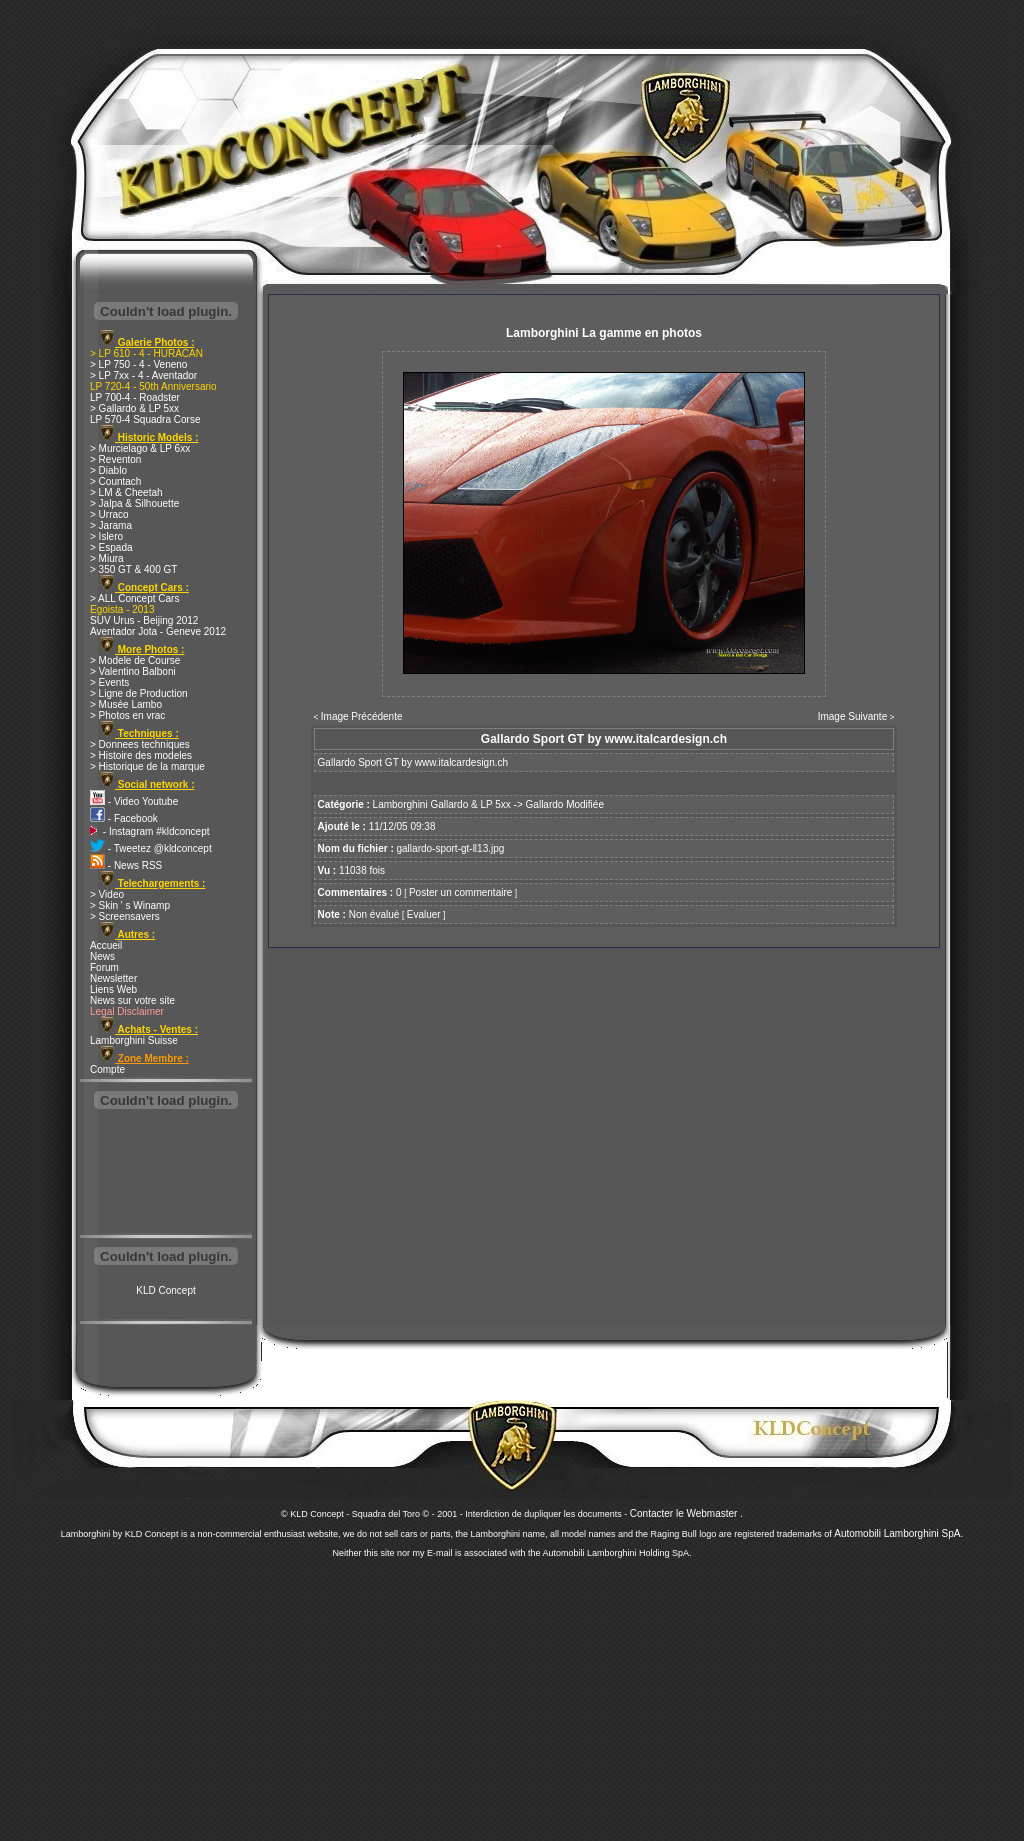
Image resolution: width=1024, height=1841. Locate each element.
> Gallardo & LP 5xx (134, 408)
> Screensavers (125, 916)
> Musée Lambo (126, 704)
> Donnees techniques (140, 744)
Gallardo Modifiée (565, 804)
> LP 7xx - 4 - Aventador (143, 375)
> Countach (115, 481)
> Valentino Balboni (133, 671)
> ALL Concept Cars (134, 598)
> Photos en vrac (127, 715)
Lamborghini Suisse (134, 1040)
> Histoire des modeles (141, 755)
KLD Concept (165, 1290)
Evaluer (424, 914)
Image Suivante (853, 716)
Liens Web (113, 989)
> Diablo (108, 470)
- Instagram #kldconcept (150, 831)
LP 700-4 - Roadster (135, 397)
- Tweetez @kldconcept (151, 848)
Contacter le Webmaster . (686, 1513)
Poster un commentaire (460, 892)
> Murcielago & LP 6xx (140, 448)
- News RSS (126, 865)
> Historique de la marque (147, 766)
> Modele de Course (135, 660)
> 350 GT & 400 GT (133, 569)
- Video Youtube (134, 801)
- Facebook (124, 818)
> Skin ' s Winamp (130, 905)
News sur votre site (132, 1000)
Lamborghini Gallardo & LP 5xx (442, 804)
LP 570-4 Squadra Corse (145, 419)
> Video (107, 894)
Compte (107, 1069)
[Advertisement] (166, 1174)
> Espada (111, 547)
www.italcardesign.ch (461, 762)
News (102, 956)
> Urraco (109, 514)
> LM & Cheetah (126, 492)
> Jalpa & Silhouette (134, 503)
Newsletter (113, 978)
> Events (109, 682)
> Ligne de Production (139, 693)
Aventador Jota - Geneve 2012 (158, 631)
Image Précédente (362, 716)
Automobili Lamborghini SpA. (898, 1533)
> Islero (106, 536)
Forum (104, 967)
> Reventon (115, 459)
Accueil (106, 945)
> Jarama (111, 525)
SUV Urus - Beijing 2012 (144, 620)
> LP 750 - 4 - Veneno (138, 364)
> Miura (107, 558)
